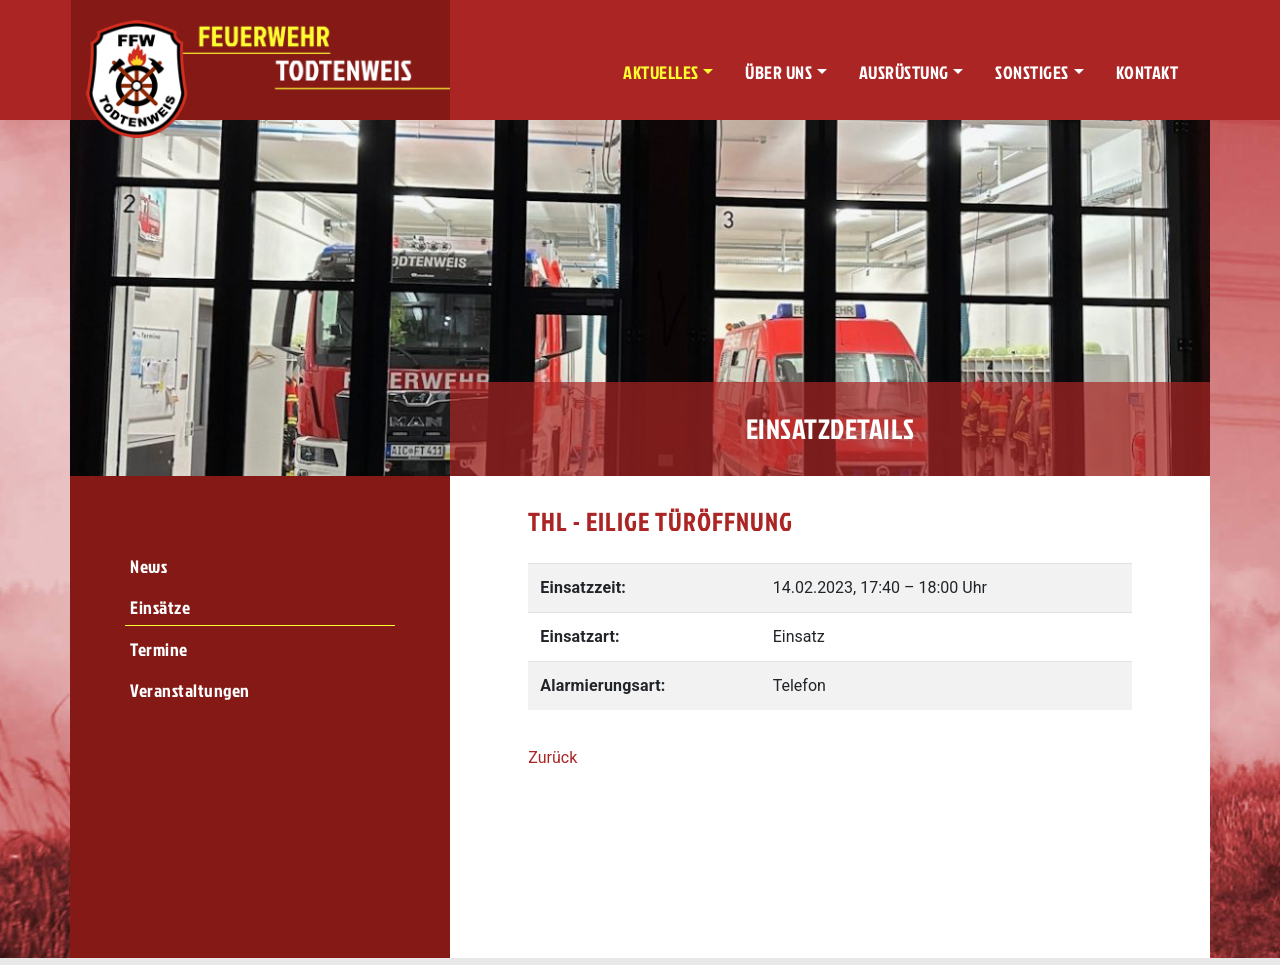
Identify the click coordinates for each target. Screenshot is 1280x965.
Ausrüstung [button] (904, 72)
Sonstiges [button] (1032, 72)
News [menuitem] (148, 566)
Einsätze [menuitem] (160, 607)
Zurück (552, 757)
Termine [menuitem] (159, 649)
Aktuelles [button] (661, 72)
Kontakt (1147, 72)
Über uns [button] (778, 72)
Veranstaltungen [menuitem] (190, 690)
